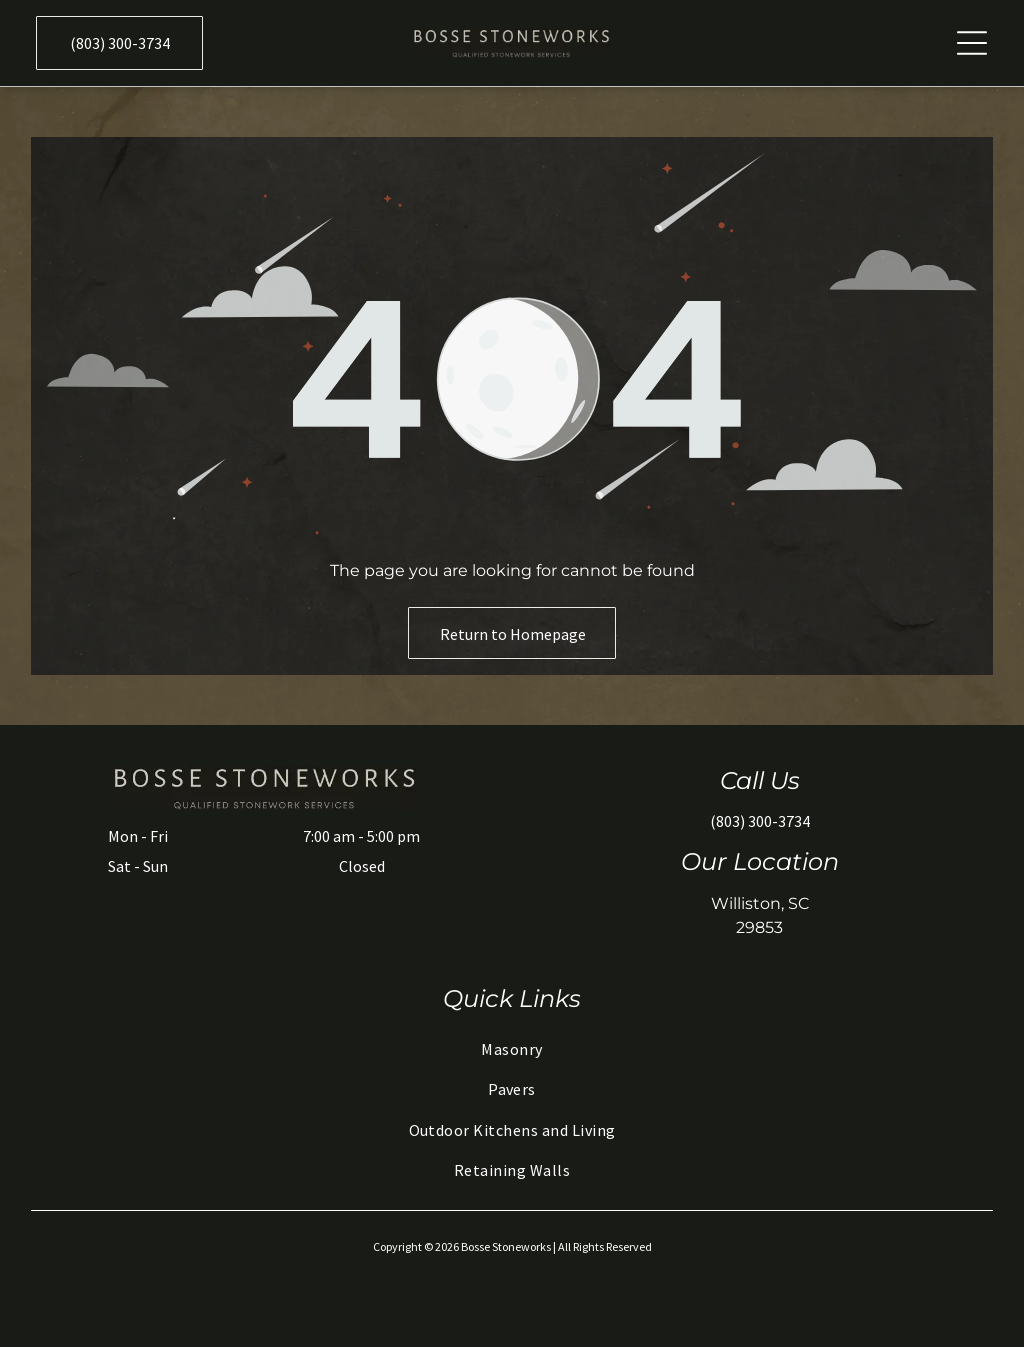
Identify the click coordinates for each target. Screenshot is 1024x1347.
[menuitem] (512, 1049)
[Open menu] (972, 43)
